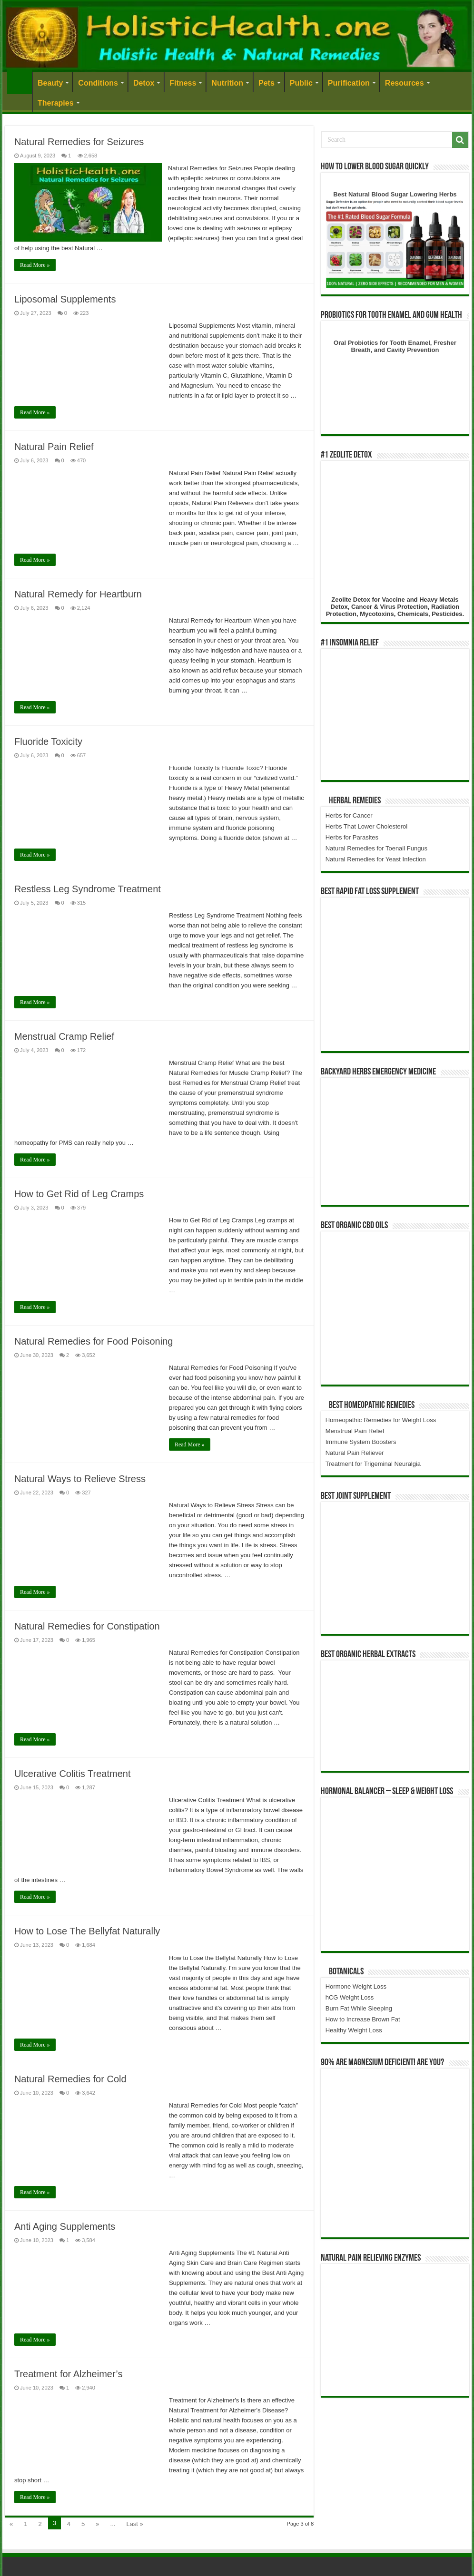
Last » (134, 2523)
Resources (404, 83)
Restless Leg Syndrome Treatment (87, 889)
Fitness (182, 83)
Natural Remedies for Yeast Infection (376, 859)
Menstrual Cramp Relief (64, 1036)
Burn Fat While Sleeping (359, 2008)
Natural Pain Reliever (355, 1452)
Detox (143, 83)
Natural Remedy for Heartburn (78, 594)
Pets (266, 83)
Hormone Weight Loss (356, 1986)
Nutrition (227, 83)
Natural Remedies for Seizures (79, 142)
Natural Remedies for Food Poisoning (93, 1341)
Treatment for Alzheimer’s (68, 2374)
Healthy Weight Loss (354, 2030)
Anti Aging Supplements (64, 2226)
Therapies (56, 103)
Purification (349, 83)
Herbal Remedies (355, 801)
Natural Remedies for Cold (70, 2079)
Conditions (98, 83)
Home (19, 81)
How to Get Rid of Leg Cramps (79, 1194)
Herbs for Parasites (352, 837)
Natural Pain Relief (54, 446)
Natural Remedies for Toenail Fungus (376, 848)
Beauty (50, 83)
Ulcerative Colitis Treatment (72, 1773)
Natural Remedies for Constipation (87, 1626)
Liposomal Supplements (65, 299)
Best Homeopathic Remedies (372, 1405)
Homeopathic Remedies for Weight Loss (381, 1420)
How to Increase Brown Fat (363, 2019)
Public (301, 83)
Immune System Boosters (361, 1441)
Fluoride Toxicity (48, 741)
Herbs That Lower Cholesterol (366, 826)
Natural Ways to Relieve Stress (80, 1478)
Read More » (35, 265)
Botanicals (346, 1972)
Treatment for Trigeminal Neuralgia (373, 1463)
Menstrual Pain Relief (355, 1430)
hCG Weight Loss (350, 1997)
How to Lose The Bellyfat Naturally (87, 1931)
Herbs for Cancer (349, 815)
